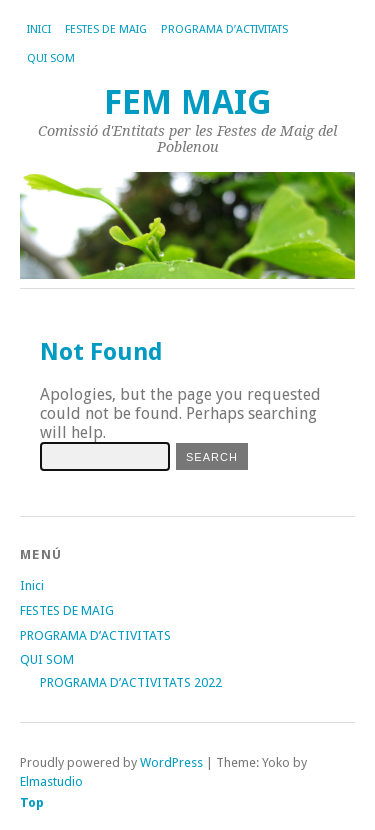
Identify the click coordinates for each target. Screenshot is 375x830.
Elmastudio (51, 781)
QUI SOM (51, 58)
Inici (39, 29)
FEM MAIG (188, 102)
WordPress (171, 762)
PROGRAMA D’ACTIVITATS (224, 29)
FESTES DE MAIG (106, 29)
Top (32, 802)
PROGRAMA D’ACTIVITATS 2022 (131, 682)
